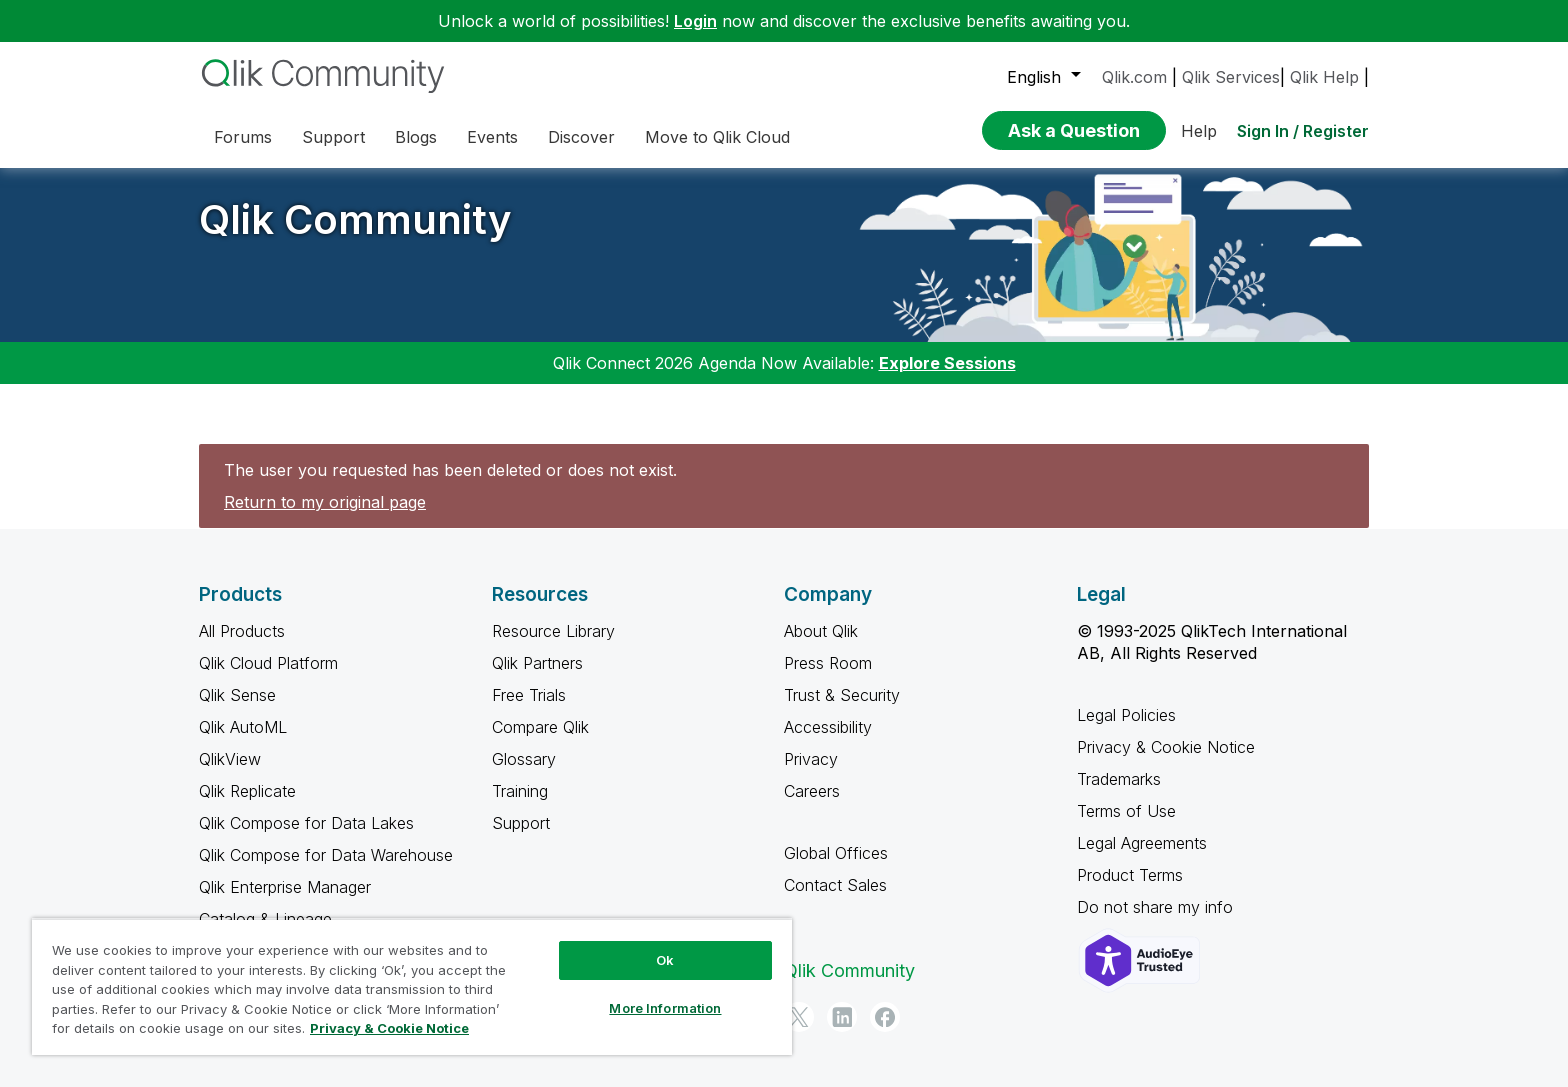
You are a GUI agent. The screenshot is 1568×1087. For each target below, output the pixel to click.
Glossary (524, 759)
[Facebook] (885, 1017)
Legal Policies (1126, 715)
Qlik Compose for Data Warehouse (326, 855)
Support (521, 823)
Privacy (811, 759)
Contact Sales (835, 885)
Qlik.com (1134, 77)
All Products (242, 631)
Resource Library (553, 631)
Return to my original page (325, 502)
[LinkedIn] (842, 1017)
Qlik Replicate (247, 791)
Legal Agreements (1142, 843)
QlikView (230, 759)
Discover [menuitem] (581, 137)
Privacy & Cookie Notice (1166, 747)
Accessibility (828, 727)
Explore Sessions (947, 363)
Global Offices (836, 853)
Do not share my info (1157, 907)
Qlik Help (1324, 77)
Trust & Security (842, 695)
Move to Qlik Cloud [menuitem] (717, 137)
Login (695, 21)
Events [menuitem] (492, 137)
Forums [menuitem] (243, 137)
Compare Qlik (540, 727)
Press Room (828, 663)
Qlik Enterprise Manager (285, 887)
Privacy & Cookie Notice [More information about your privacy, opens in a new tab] (389, 1028)
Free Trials (529, 695)
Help (1199, 131)
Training (520, 791)
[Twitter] (799, 1017)
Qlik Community (355, 219)
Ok (665, 960)
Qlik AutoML (243, 727)
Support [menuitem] (333, 137)
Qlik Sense (237, 695)
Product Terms (1130, 875)
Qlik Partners (537, 663)
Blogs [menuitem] (416, 137)
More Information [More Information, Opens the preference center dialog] (665, 1008)
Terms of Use (1126, 811)
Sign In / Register (1303, 131)
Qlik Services (1231, 77)
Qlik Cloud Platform (268, 663)
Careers (812, 791)
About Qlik (821, 631)
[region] (412, 986)
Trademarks (1119, 779)
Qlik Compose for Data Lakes (306, 823)
